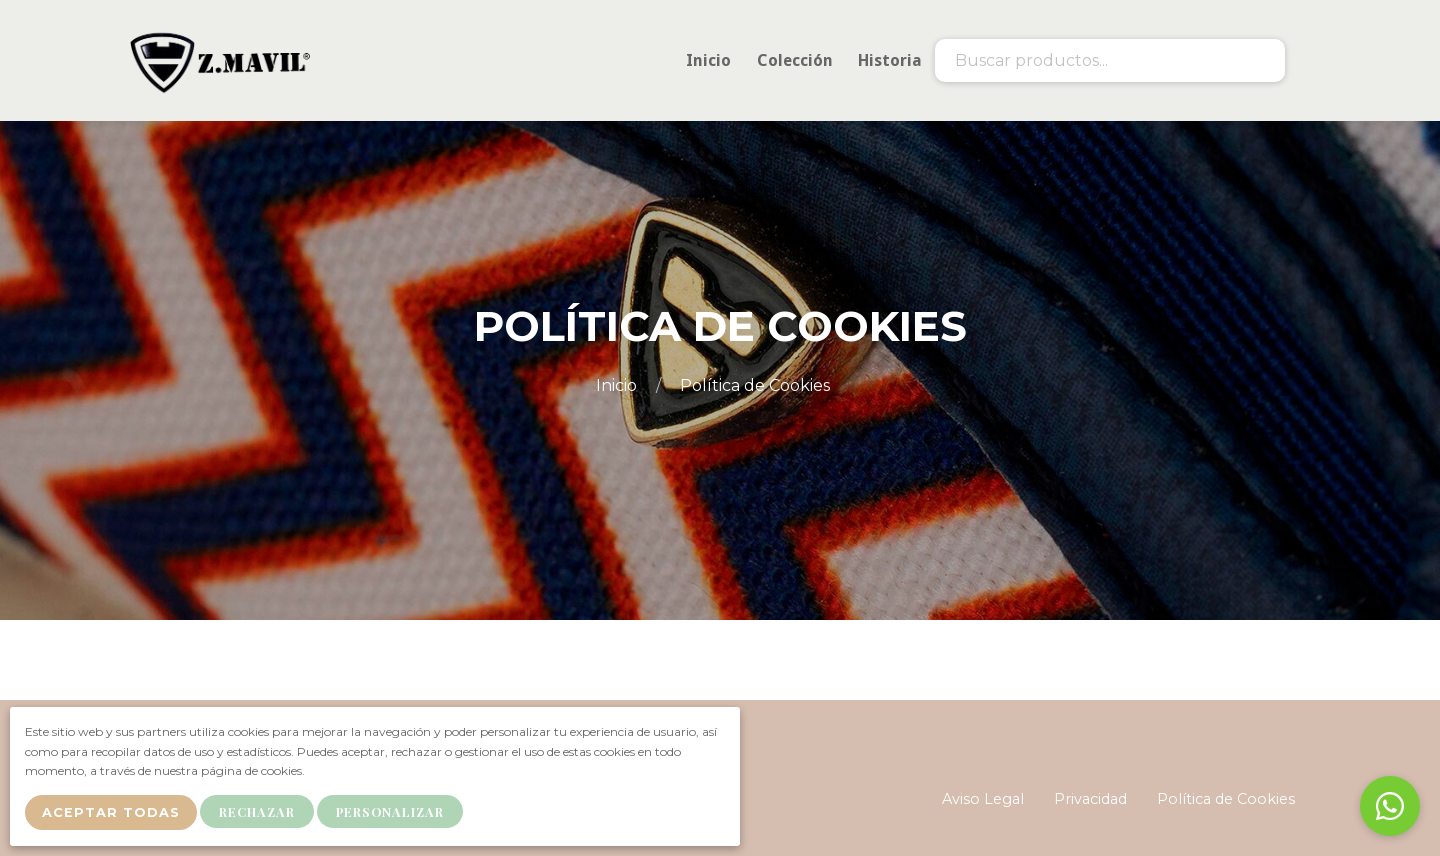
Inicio (618, 385)
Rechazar (262, 813)
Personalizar (395, 813)
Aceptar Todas (113, 814)
